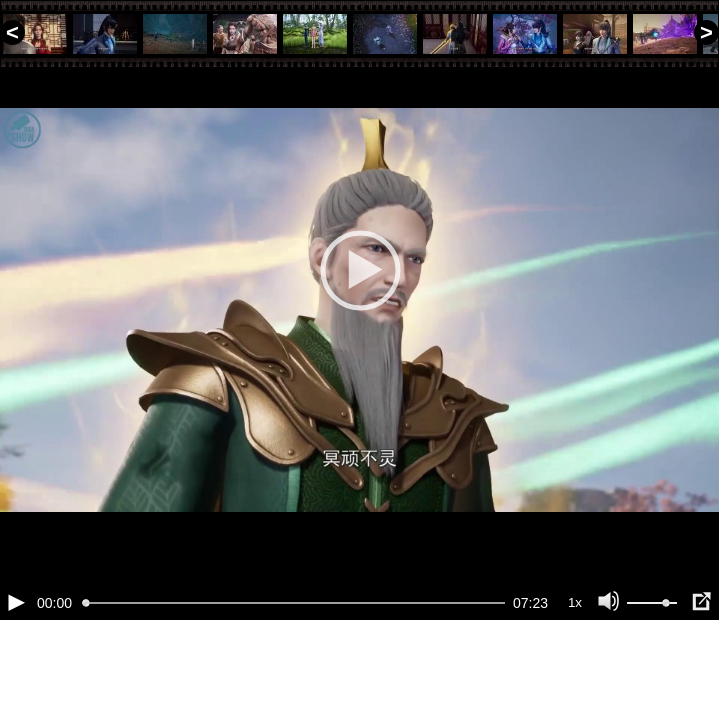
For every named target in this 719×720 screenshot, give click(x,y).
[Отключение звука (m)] (609, 670)
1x (575, 670)
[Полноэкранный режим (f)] (701, 670)
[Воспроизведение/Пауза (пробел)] (16, 670)
